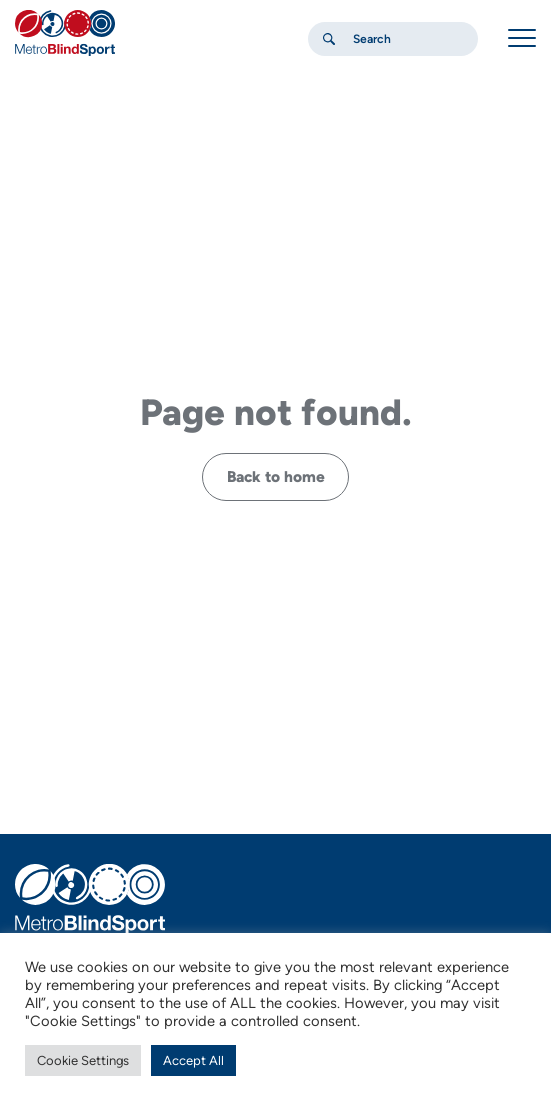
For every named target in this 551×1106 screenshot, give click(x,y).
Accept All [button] (193, 1060)
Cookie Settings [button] (83, 1060)
